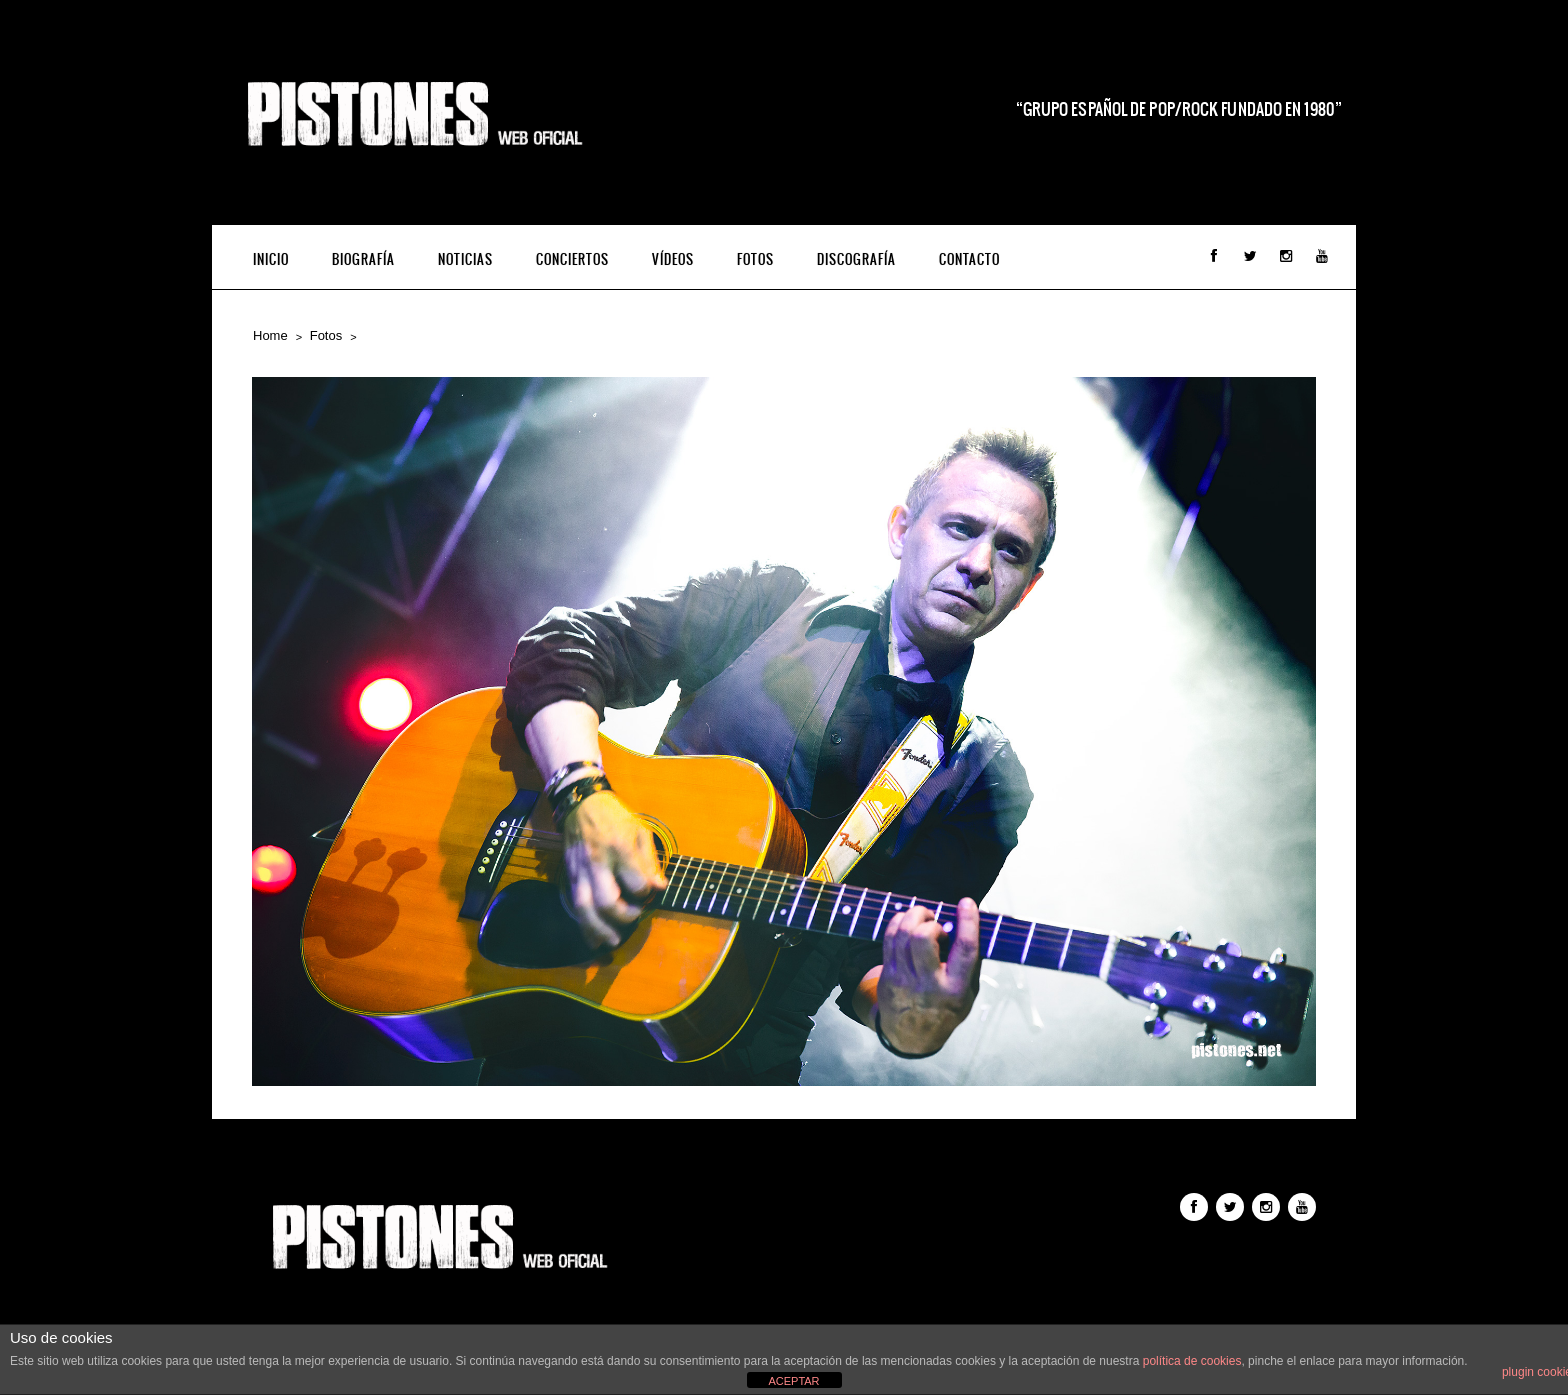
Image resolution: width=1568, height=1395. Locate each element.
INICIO (271, 259)
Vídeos (673, 259)
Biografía (363, 259)
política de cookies (1192, 1361)
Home (270, 335)
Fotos (755, 259)
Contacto (969, 259)
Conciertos (572, 259)
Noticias (465, 259)
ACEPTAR (793, 1381)
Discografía (856, 259)
